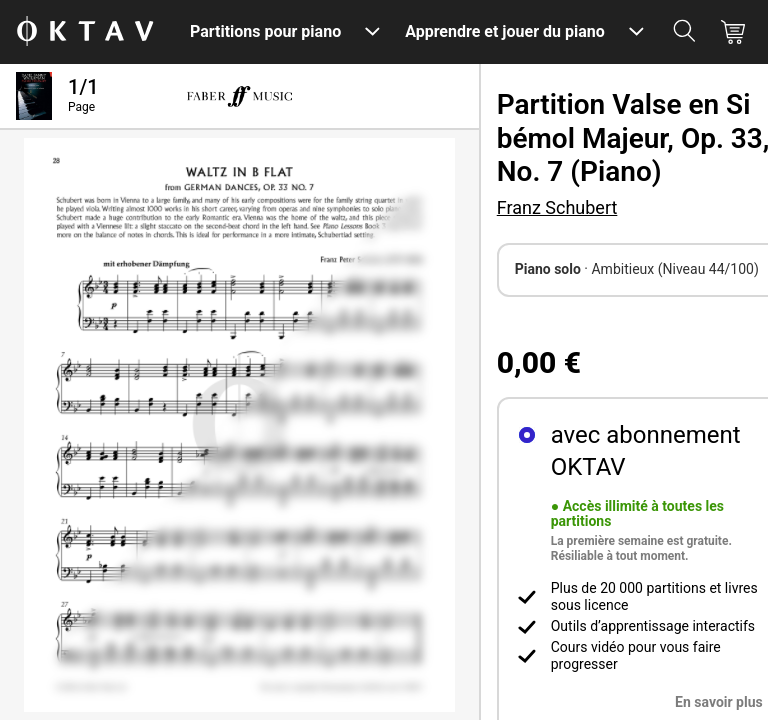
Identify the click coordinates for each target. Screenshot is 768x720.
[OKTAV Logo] (85, 32)
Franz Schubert (557, 207)
